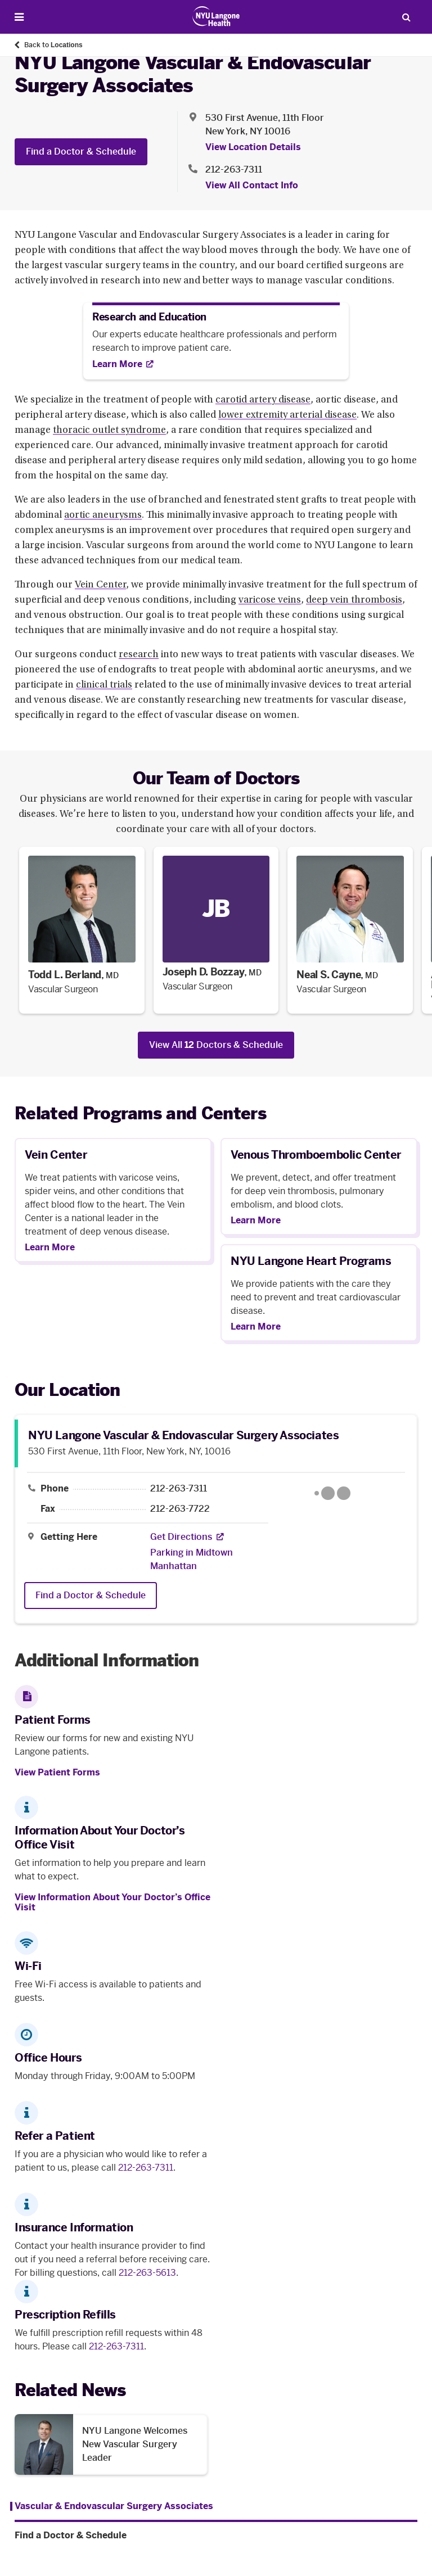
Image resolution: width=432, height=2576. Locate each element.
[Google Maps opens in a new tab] (332, 1493)
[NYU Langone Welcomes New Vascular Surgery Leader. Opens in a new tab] (111, 2444)
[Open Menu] (19, 17)
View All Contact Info (251, 185)
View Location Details (253, 147)
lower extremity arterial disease (287, 415)
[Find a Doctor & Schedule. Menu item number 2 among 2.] (216, 2535)
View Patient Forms (57, 1772)
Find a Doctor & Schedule (81, 151)
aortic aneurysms (103, 515)
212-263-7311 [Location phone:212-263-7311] (233, 169)
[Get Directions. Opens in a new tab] (181, 1537)
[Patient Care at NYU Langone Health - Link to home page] (216, 16)
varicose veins (269, 600)
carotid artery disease (262, 400)
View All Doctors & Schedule (216, 1045)
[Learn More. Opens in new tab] (123, 364)
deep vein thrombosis (354, 600)
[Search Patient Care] (406, 16)
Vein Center (100, 585)
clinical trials (104, 685)
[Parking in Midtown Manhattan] (205, 1559)
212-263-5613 (147, 2272)
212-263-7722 (180, 1508)
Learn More (50, 1247)
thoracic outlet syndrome (109, 431)
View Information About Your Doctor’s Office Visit (112, 1902)
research (139, 655)
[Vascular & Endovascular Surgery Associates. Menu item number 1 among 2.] (111, 2506)
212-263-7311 (178, 1488)
